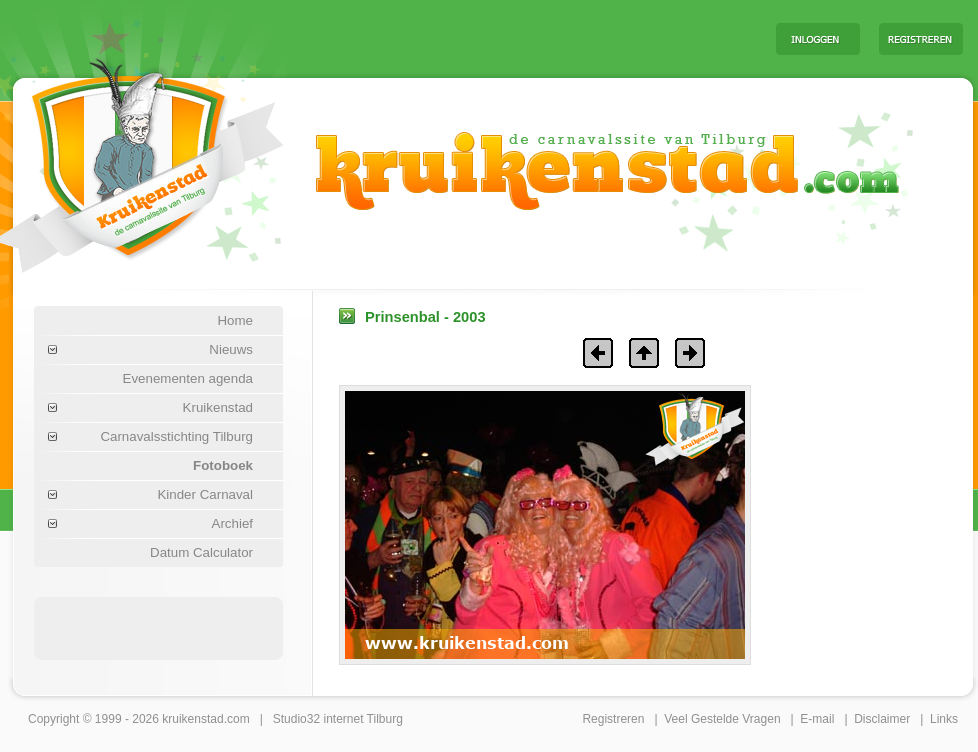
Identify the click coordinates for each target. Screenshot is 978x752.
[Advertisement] (512, 38)
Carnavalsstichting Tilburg (176, 436)
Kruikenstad (218, 407)
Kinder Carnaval (205, 494)
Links (944, 719)
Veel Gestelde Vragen (722, 719)
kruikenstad (192, 719)
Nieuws (231, 349)
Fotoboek (223, 465)
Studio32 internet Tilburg (338, 719)
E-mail (817, 719)
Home (235, 320)
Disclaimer (882, 719)
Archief (232, 523)
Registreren (613, 719)
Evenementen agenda (188, 378)
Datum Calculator (201, 552)
